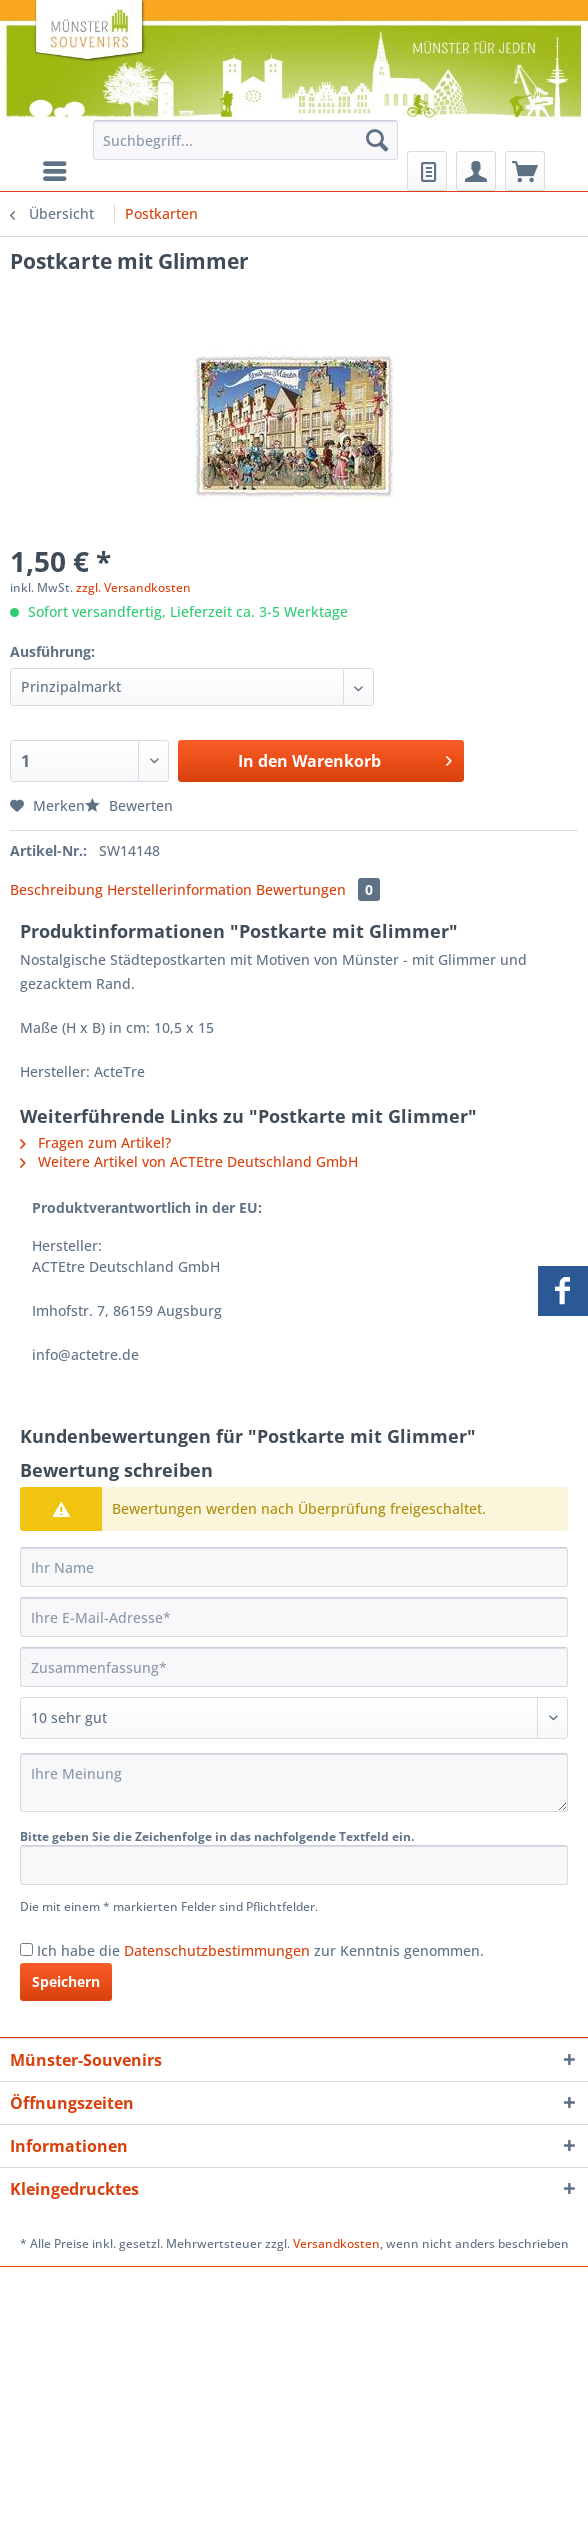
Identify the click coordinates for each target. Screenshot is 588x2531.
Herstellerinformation (179, 889)
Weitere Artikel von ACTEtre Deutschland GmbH (189, 1161)
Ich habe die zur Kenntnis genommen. (260, 1950)
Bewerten (129, 805)
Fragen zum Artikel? (95, 1142)
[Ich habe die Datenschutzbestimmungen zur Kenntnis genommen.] (26, 1949)
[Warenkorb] (525, 171)
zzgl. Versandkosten (133, 587)
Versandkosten (336, 2243)
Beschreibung (56, 889)
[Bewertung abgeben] (294, 1718)
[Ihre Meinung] (294, 1782)
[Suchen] (377, 140)
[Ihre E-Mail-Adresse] (294, 1617)
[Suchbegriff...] (246, 140)
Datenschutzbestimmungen (217, 1950)
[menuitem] (246, 149)
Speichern (66, 1981)
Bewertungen (318, 889)
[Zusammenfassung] (294, 1667)
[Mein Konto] (476, 171)
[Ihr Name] (294, 1567)
